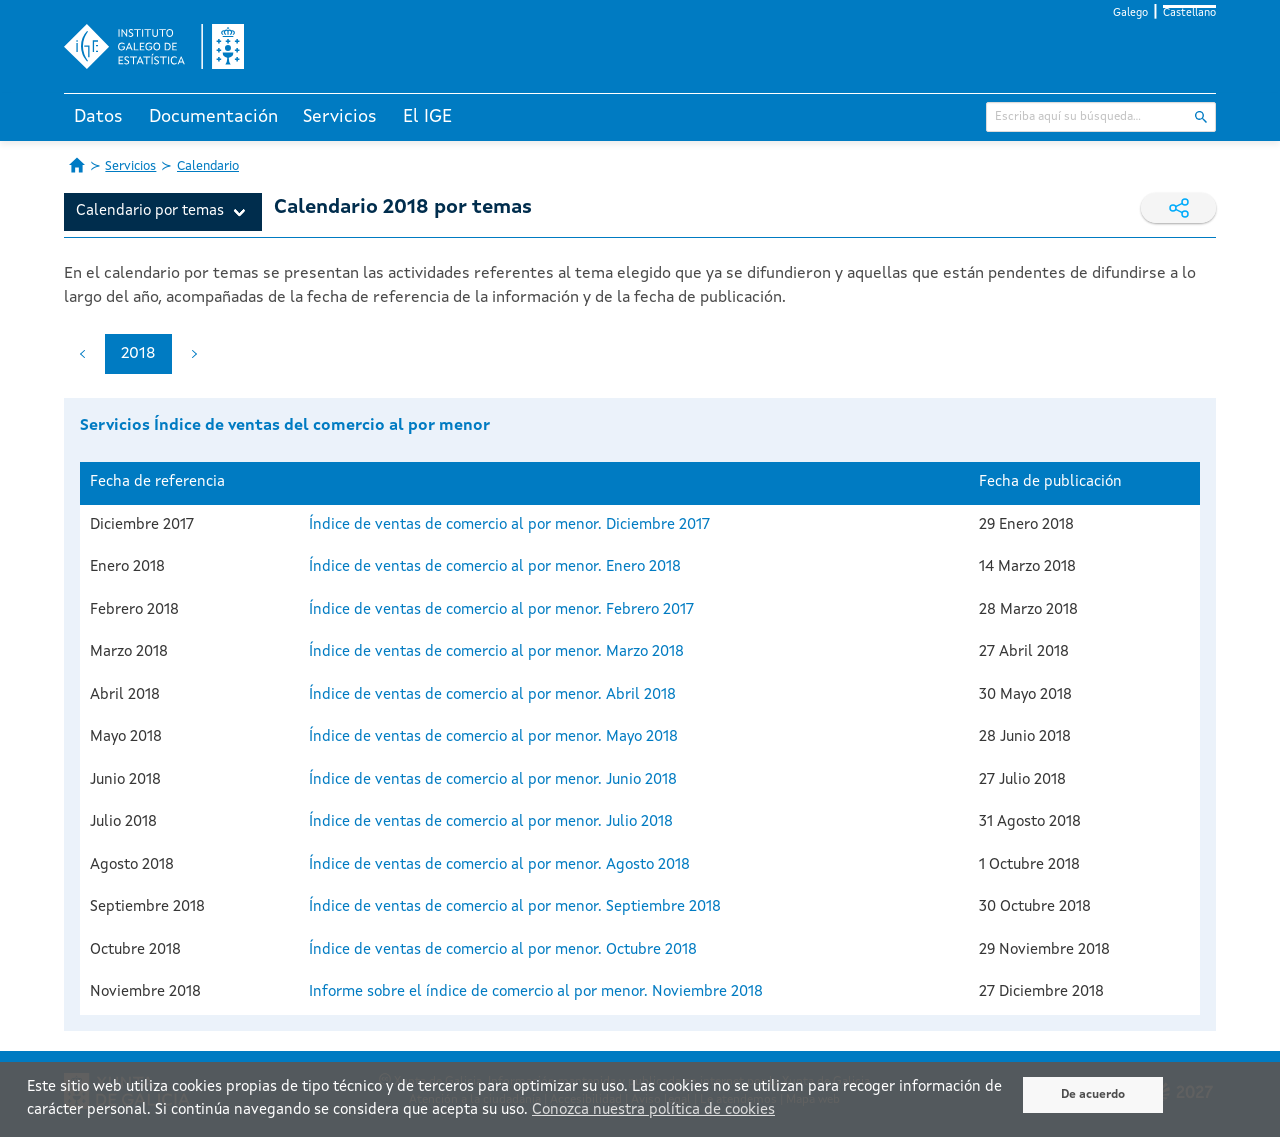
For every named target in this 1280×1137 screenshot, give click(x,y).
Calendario (208, 166)
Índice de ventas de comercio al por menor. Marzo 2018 (496, 652)
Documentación (213, 117)
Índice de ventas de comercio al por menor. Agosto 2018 (499, 865)
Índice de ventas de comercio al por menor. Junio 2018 (493, 780)
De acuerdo (1093, 1095)
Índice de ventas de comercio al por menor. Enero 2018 (495, 567)
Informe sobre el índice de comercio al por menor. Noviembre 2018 (536, 992)
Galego (1130, 13)
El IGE (427, 117)
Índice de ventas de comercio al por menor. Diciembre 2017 (509, 525)
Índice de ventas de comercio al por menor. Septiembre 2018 (515, 907)
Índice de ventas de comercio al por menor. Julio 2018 (491, 822)
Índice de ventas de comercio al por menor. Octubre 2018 (503, 950)
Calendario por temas (150, 211)
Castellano (1189, 13)
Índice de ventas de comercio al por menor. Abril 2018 (492, 695)
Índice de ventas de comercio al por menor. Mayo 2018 (493, 737)
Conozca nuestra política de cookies (653, 1110)
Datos (98, 117)
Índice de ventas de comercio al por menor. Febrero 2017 (501, 610)
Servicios (340, 117)
